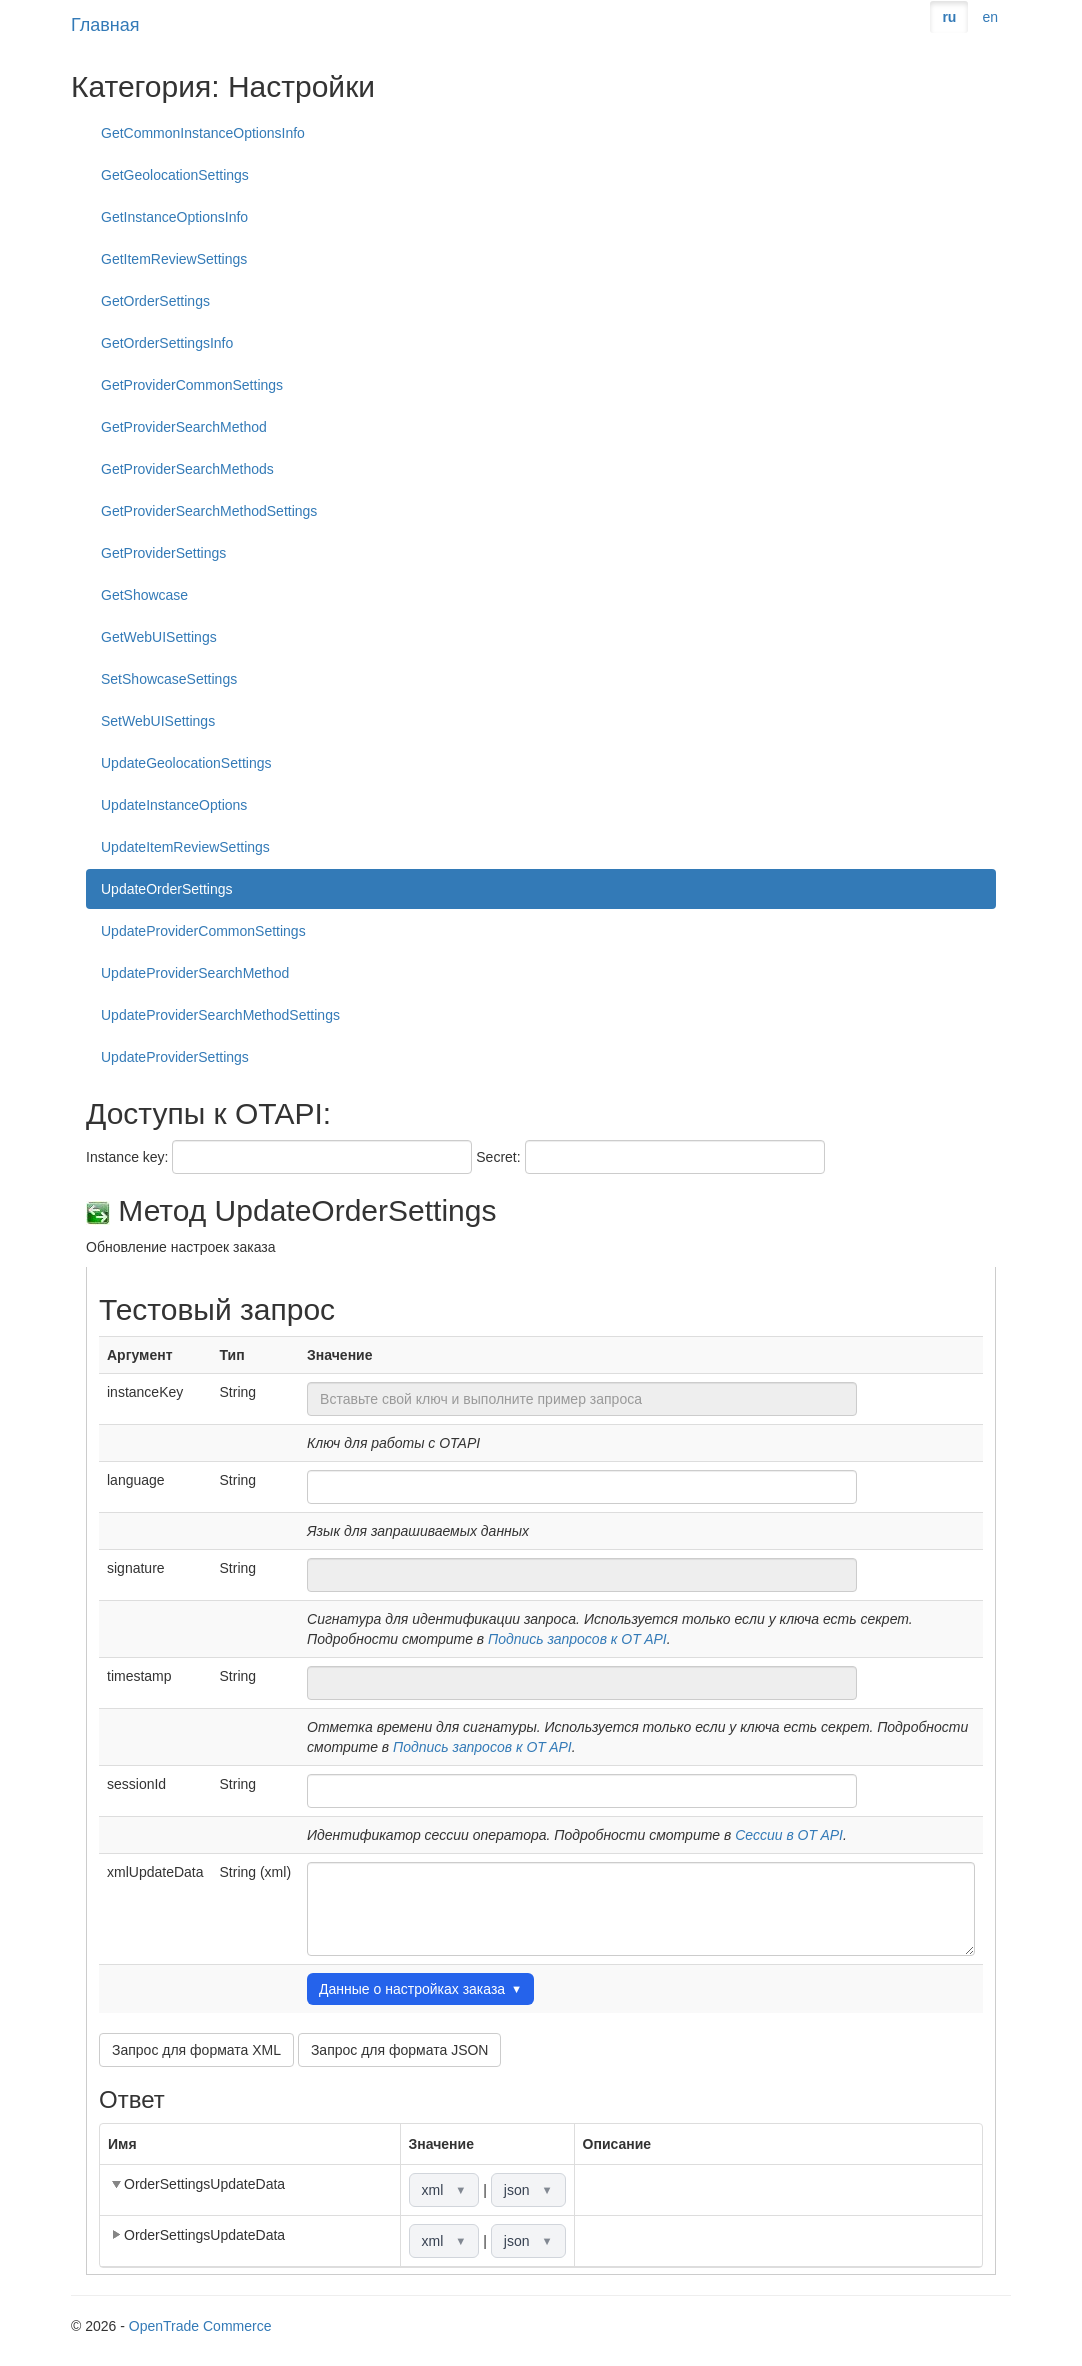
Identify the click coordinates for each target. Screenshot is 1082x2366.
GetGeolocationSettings (175, 175)
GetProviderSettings (163, 553)
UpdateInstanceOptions (174, 805)
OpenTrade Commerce (200, 2326)
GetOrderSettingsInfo (167, 343)
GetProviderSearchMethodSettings (209, 511)
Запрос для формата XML (196, 2050)
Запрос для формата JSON (400, 2050)
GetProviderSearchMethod (184, 427)
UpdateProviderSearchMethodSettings (220, 1015)
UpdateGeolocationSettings (186, 763)
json (528, 2190)
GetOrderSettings (155, 301)
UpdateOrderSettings (167, 889)
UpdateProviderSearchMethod (195, 973)
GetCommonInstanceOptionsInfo (203, 133)
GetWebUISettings (159, 637)
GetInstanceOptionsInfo (174, 217)
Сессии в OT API (789, 1835)
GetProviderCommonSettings (192, 385)
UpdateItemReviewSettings (185, 847)
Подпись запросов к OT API (577, 1639)
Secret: (498, 1157)
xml (444, 2190)
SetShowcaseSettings (169, 679)
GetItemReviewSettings (174, 259)
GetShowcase (144, 595)
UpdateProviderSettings (175, 1057)
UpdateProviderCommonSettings (203, 931)
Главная (105, 25)
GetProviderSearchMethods (187, 469)
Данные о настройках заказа (420, 1989)
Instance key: (127, 1157)
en (990, 17)
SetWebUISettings (158, 721)
